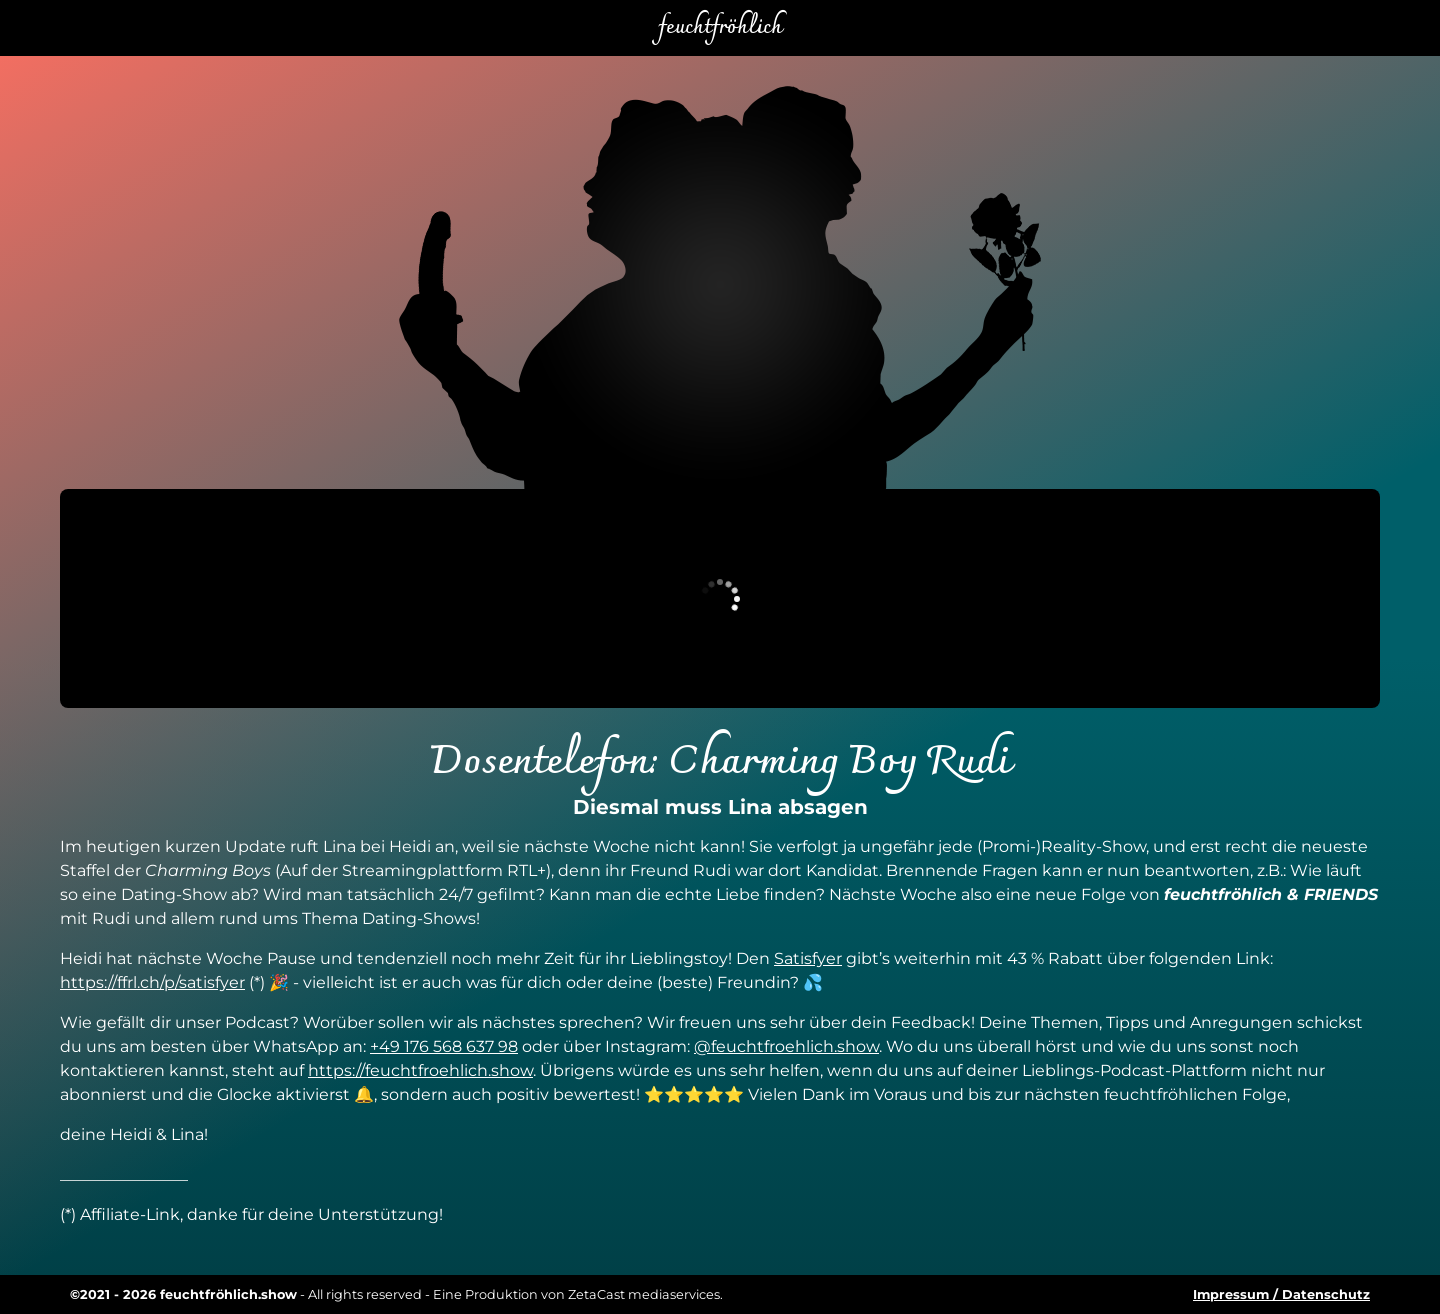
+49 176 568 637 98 (444, 1046)
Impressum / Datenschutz (1281, 1294)
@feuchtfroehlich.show (786, 1046)
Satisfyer (808, 958)
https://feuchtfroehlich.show (420, 1070)
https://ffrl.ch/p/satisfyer (152, 982)
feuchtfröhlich (720, 28)
